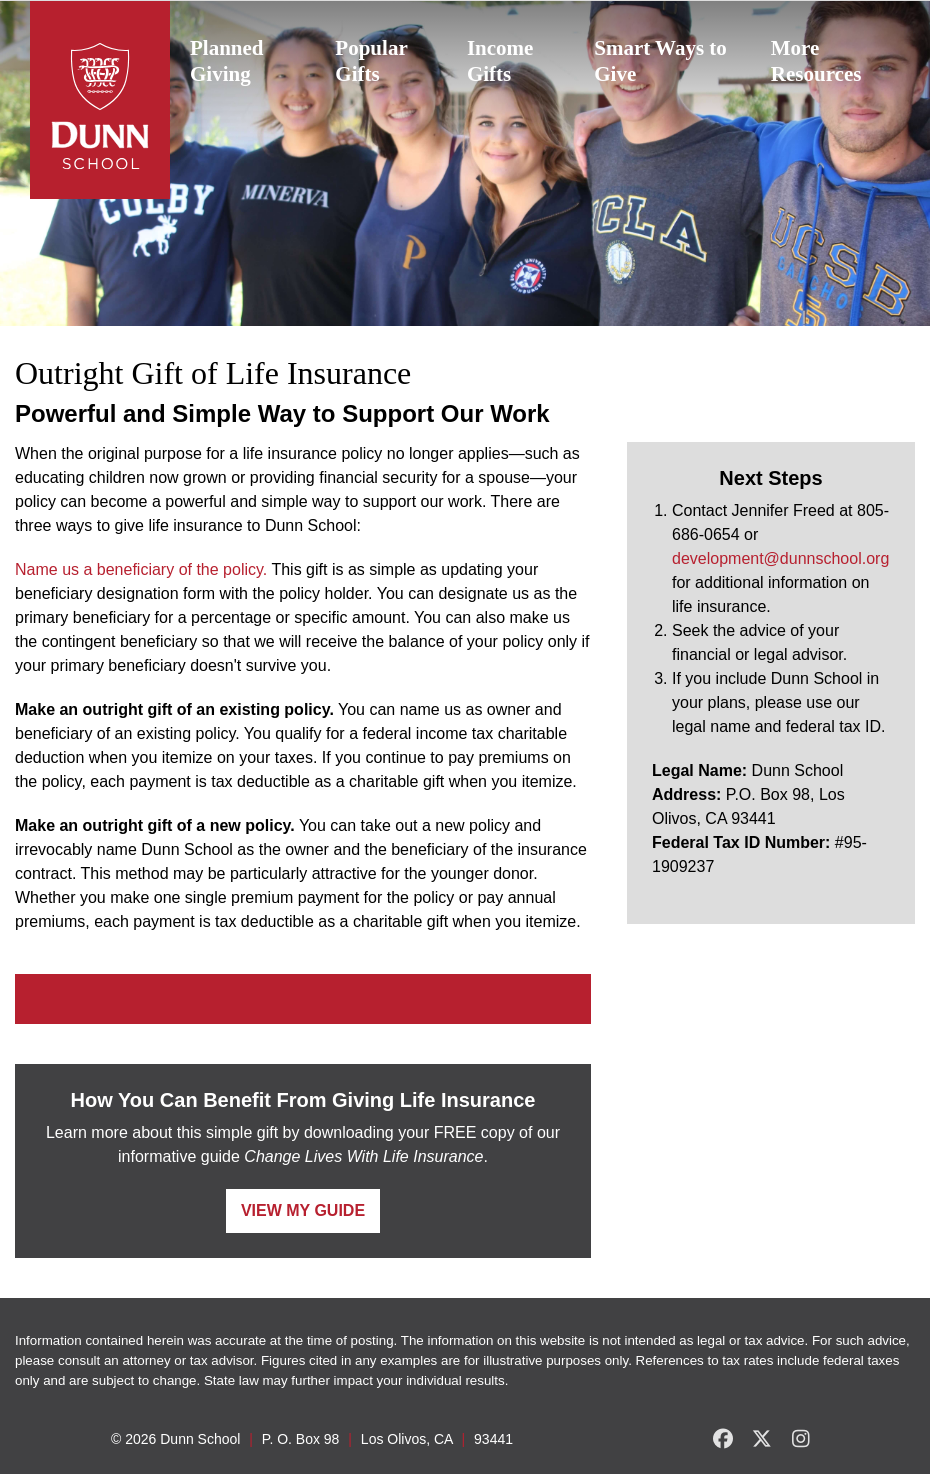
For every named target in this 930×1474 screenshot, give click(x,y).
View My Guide (303, 1210)
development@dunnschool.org (780, 558)
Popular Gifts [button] (371, 61)
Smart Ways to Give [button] (660, 61)
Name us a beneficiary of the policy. (141, 569)
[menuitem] (242, 61)
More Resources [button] (816, 61)
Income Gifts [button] (500, 61)
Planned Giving (227, 61)
